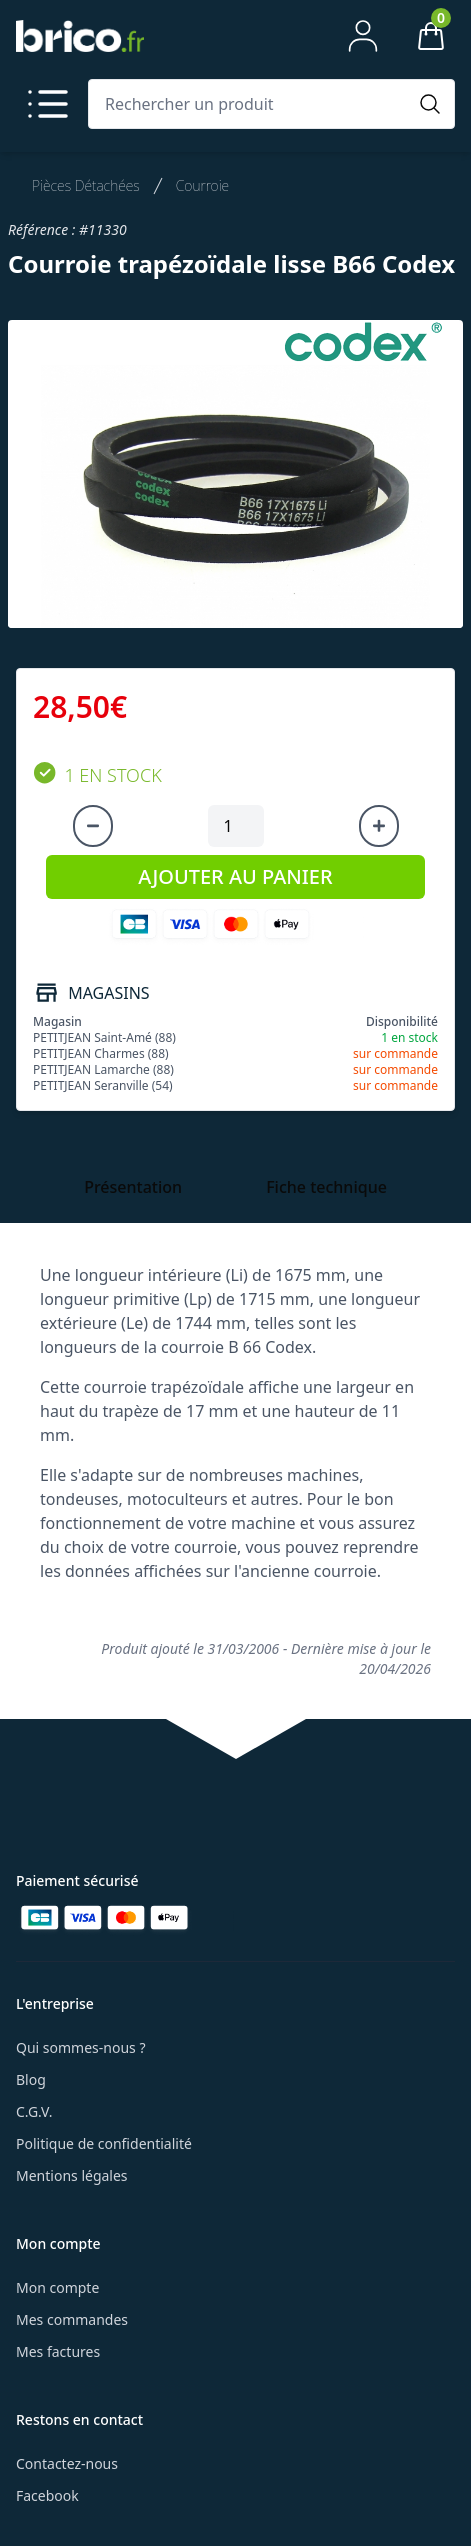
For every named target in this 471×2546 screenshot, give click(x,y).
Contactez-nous (67, 2463)
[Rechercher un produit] (251, 104)
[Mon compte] (363, 36)
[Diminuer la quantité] (93, 826)
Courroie (202, 185)
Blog (31, 2079)
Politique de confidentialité (104, 2143)
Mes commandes (72, 2319)
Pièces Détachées (86, 185)
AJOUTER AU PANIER (235, 876)
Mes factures (58, 2351)
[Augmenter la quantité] (379, 826)
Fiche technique (326, 1187)
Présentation (133, 1187)
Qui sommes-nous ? (81, 2047)
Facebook (47, 2495)
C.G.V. (34, 2111)
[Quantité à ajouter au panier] (236, 826)
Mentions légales (72, 2175)
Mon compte (57, 2287)
